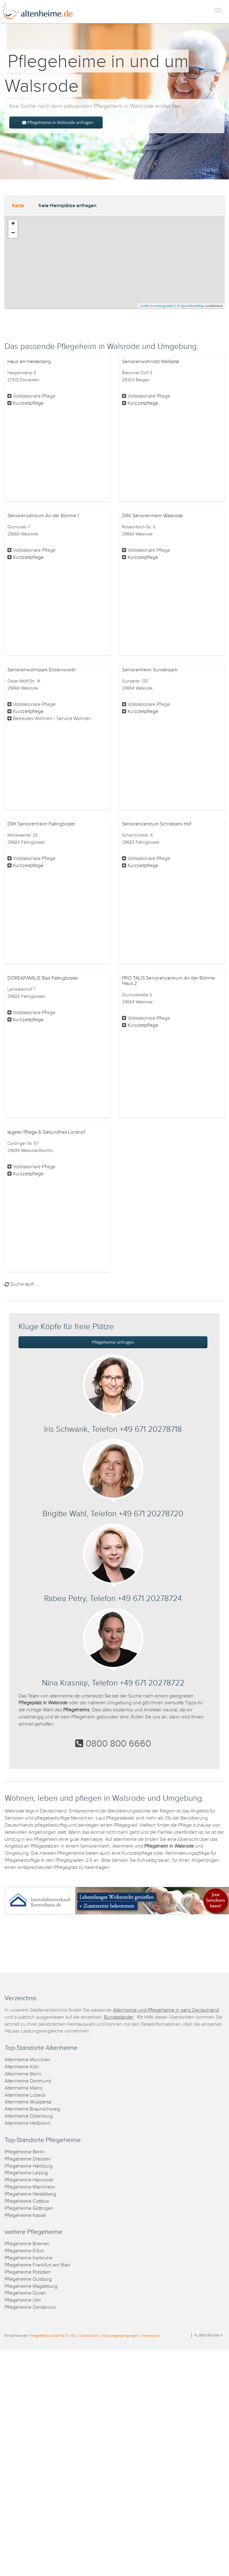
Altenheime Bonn (23, 2074)
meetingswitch (163, 306)
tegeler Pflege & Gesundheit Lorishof (46, 1132)
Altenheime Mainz (24, 2088)
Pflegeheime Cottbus (27, 2201)
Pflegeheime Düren (25, 2293)
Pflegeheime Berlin (25, 2152)
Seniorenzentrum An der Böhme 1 (43, 516)
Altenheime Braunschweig (32, 2109)
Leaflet (145, 306)
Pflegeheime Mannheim (30, 2187)
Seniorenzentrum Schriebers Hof (156, 824)
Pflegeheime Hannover (29, 2180)
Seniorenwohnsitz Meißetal (150, 362)
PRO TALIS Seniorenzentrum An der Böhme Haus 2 (168, 981)
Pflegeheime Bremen (27, 2244)
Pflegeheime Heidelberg (30, 2194)
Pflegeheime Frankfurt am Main (38, 2265)
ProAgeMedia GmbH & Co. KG (52, 2335)
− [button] (13, 233)
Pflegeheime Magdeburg (31, 2286)
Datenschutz (89, 2335)
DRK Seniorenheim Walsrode (152, 516)
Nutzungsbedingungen (120, 2335)
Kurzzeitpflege (28, 403)
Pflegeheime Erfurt (24, 2251)
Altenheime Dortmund (28, 2081)
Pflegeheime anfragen (113, 1342)
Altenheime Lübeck (25, 2095)
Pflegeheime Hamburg (28, 2166)
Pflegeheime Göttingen (29, 2208)
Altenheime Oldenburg (29, 2116)
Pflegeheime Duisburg (28, 2279)
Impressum (151, 2335)
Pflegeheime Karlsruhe (28, 2258)
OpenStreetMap (192, 306)
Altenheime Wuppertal (28, 2102)
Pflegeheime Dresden (28, 2159)
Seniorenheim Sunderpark (150, 670)
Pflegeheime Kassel (25, 2215)
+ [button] (13, 224)
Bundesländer (118, 2017)
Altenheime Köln (22, 2067)
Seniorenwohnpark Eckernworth (41, 670)
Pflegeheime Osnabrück (30, 2307)
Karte (18, 206)
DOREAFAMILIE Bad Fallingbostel (42, 978)
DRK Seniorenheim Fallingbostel (41, 824)
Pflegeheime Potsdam (28, 2272)
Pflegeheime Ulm (23, 2300)
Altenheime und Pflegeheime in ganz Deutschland (166, 2010)
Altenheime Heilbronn (28, 2123)
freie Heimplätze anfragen (67, 206)
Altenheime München (27, 2060)
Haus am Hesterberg (29, 362)
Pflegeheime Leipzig (26, 2173)
